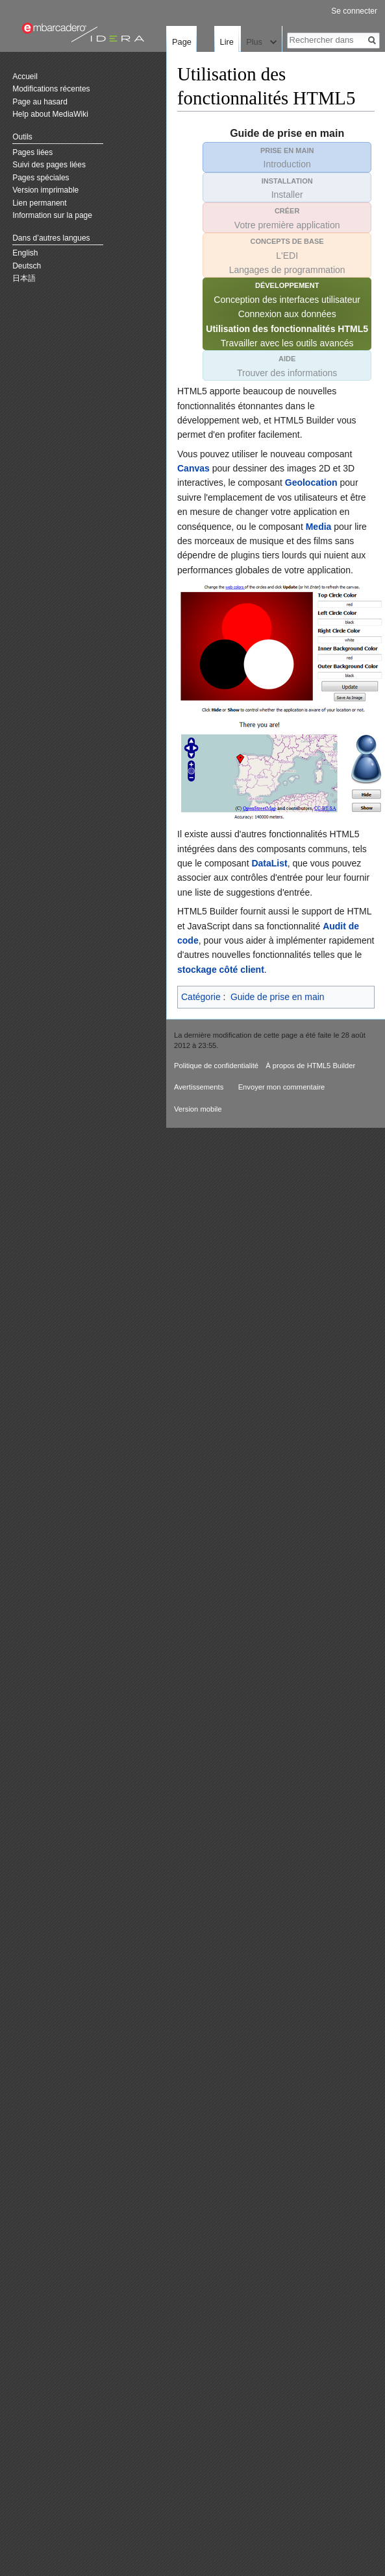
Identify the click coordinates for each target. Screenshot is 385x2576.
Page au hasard (40, 101)
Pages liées (32, 152)
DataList (269, 863)
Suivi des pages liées (49, 164)
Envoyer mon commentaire (281, 1087)
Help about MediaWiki (50, 114)
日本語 (24, 278)
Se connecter (354, 11)
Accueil (25, 76)
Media (319, 526)
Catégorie (201, 997)
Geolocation (311, 482)
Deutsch (26, 265)
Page (182, 42)
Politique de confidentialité (216, 1065)
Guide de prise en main (277, 997)
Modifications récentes (51, 88)
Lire (203, 94)
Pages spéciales (40, 177)
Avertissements (198, 1087)
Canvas (193, 468)
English (25, 252)
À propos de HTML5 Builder (310, 1065)
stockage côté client (220, 969)
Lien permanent (39, 203)
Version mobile (197, 1109)
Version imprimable (45, 190)
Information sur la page (52, 215)
